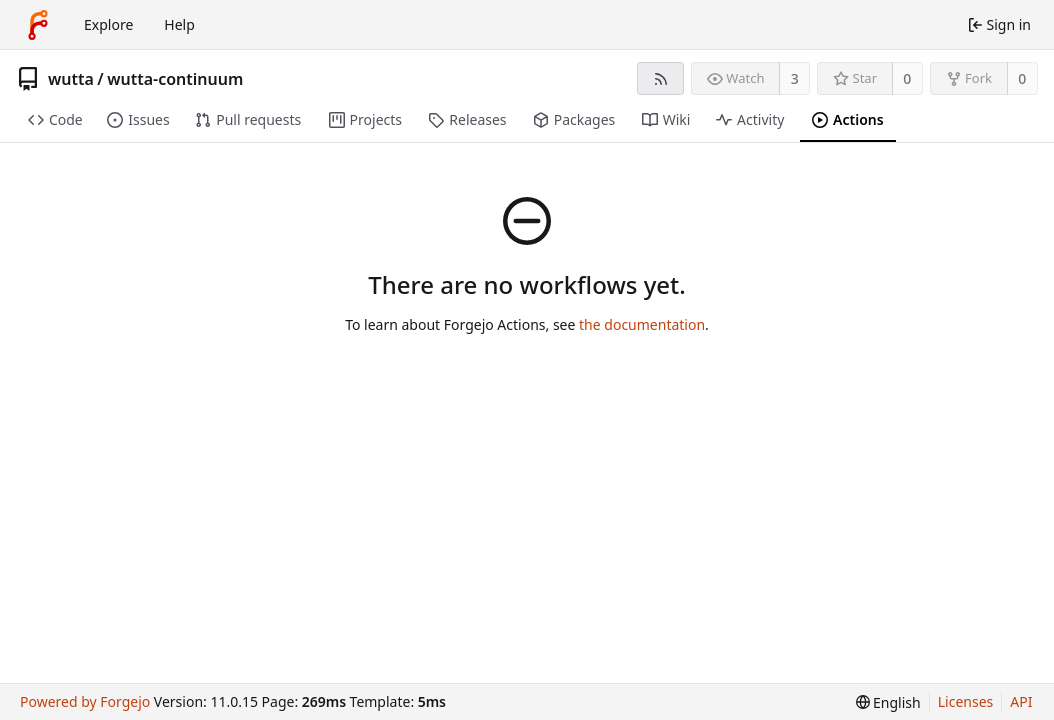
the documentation (642, 324)
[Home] (38, 25)
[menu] (888, 702)
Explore (108, 24)
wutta (71, 79)
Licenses (966, 701)
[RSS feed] (660, 78)
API (1021, 701)
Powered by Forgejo (85, 701)
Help (179, 24)
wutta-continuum (175, 79)
